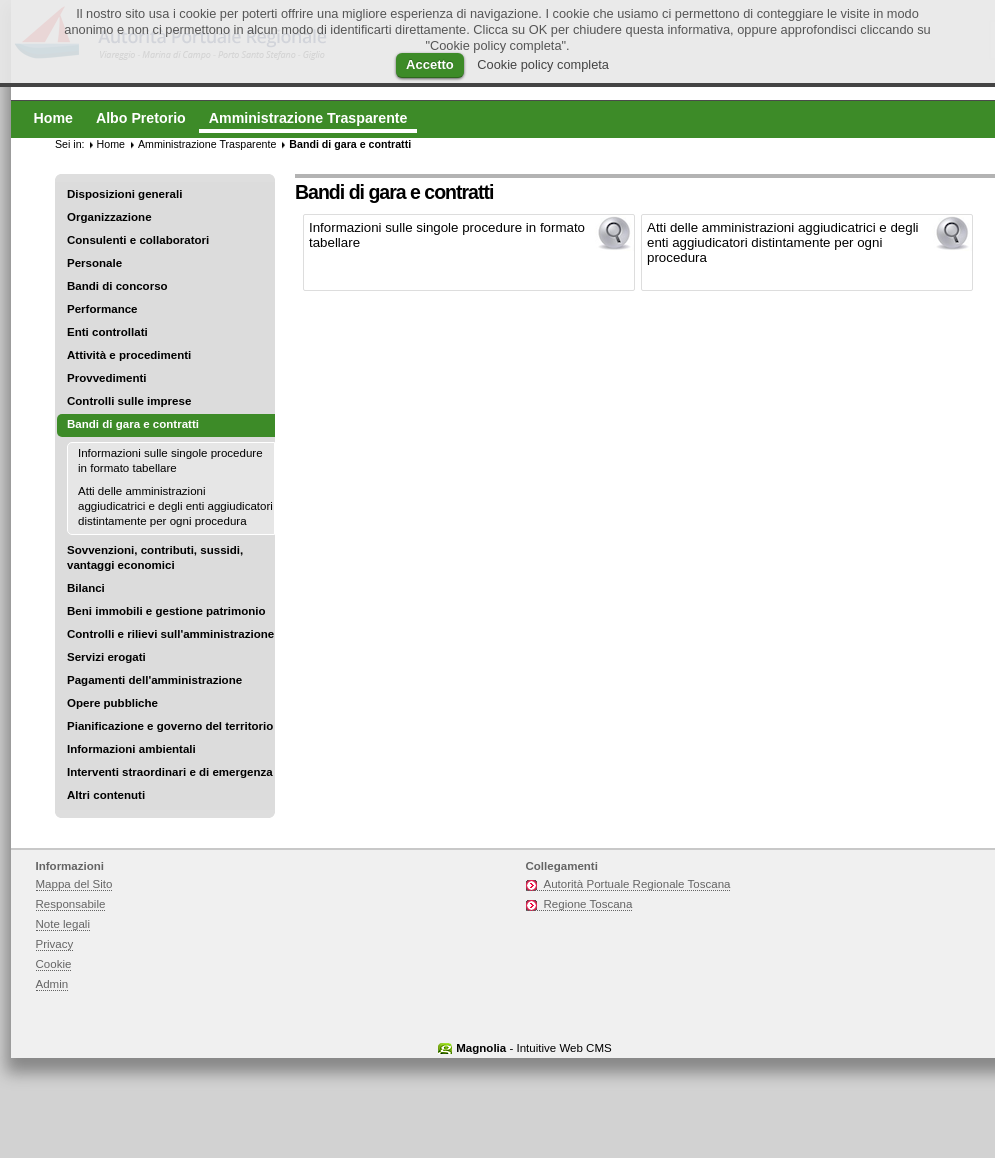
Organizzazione (109, 217)
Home (111, 144)
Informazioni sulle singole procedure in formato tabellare (170, 460)
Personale (94, 263)
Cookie (54, 964)
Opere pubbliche (112, 703)
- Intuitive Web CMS (534, 1048)
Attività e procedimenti (129, 355)
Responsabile (71, 904)
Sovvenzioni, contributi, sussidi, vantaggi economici (155, 557)
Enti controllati (107, 332)
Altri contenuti (106, 795)
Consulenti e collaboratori (138, 240)
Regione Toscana (588, 904)
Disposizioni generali (124, 194)
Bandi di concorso (117, 286)
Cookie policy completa (543, 64)
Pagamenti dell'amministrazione (154, 680)
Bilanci (86, 588)
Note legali (63, 924)
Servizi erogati (106, 657)
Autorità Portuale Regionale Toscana (637, 884)
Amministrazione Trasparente (207, 144)
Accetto (430, 64)
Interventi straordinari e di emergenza (170, 772)
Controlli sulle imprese (129, 401)
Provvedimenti (106, 378)
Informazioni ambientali (131, 749)
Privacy (55, 944)
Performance (102, 309)
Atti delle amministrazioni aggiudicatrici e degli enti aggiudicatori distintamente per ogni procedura (175, 506)
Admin (52, 984)
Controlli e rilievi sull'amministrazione (170, 634)
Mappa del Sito (74, 884)
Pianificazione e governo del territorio (170, 726)
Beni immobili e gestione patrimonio (166, 611)
